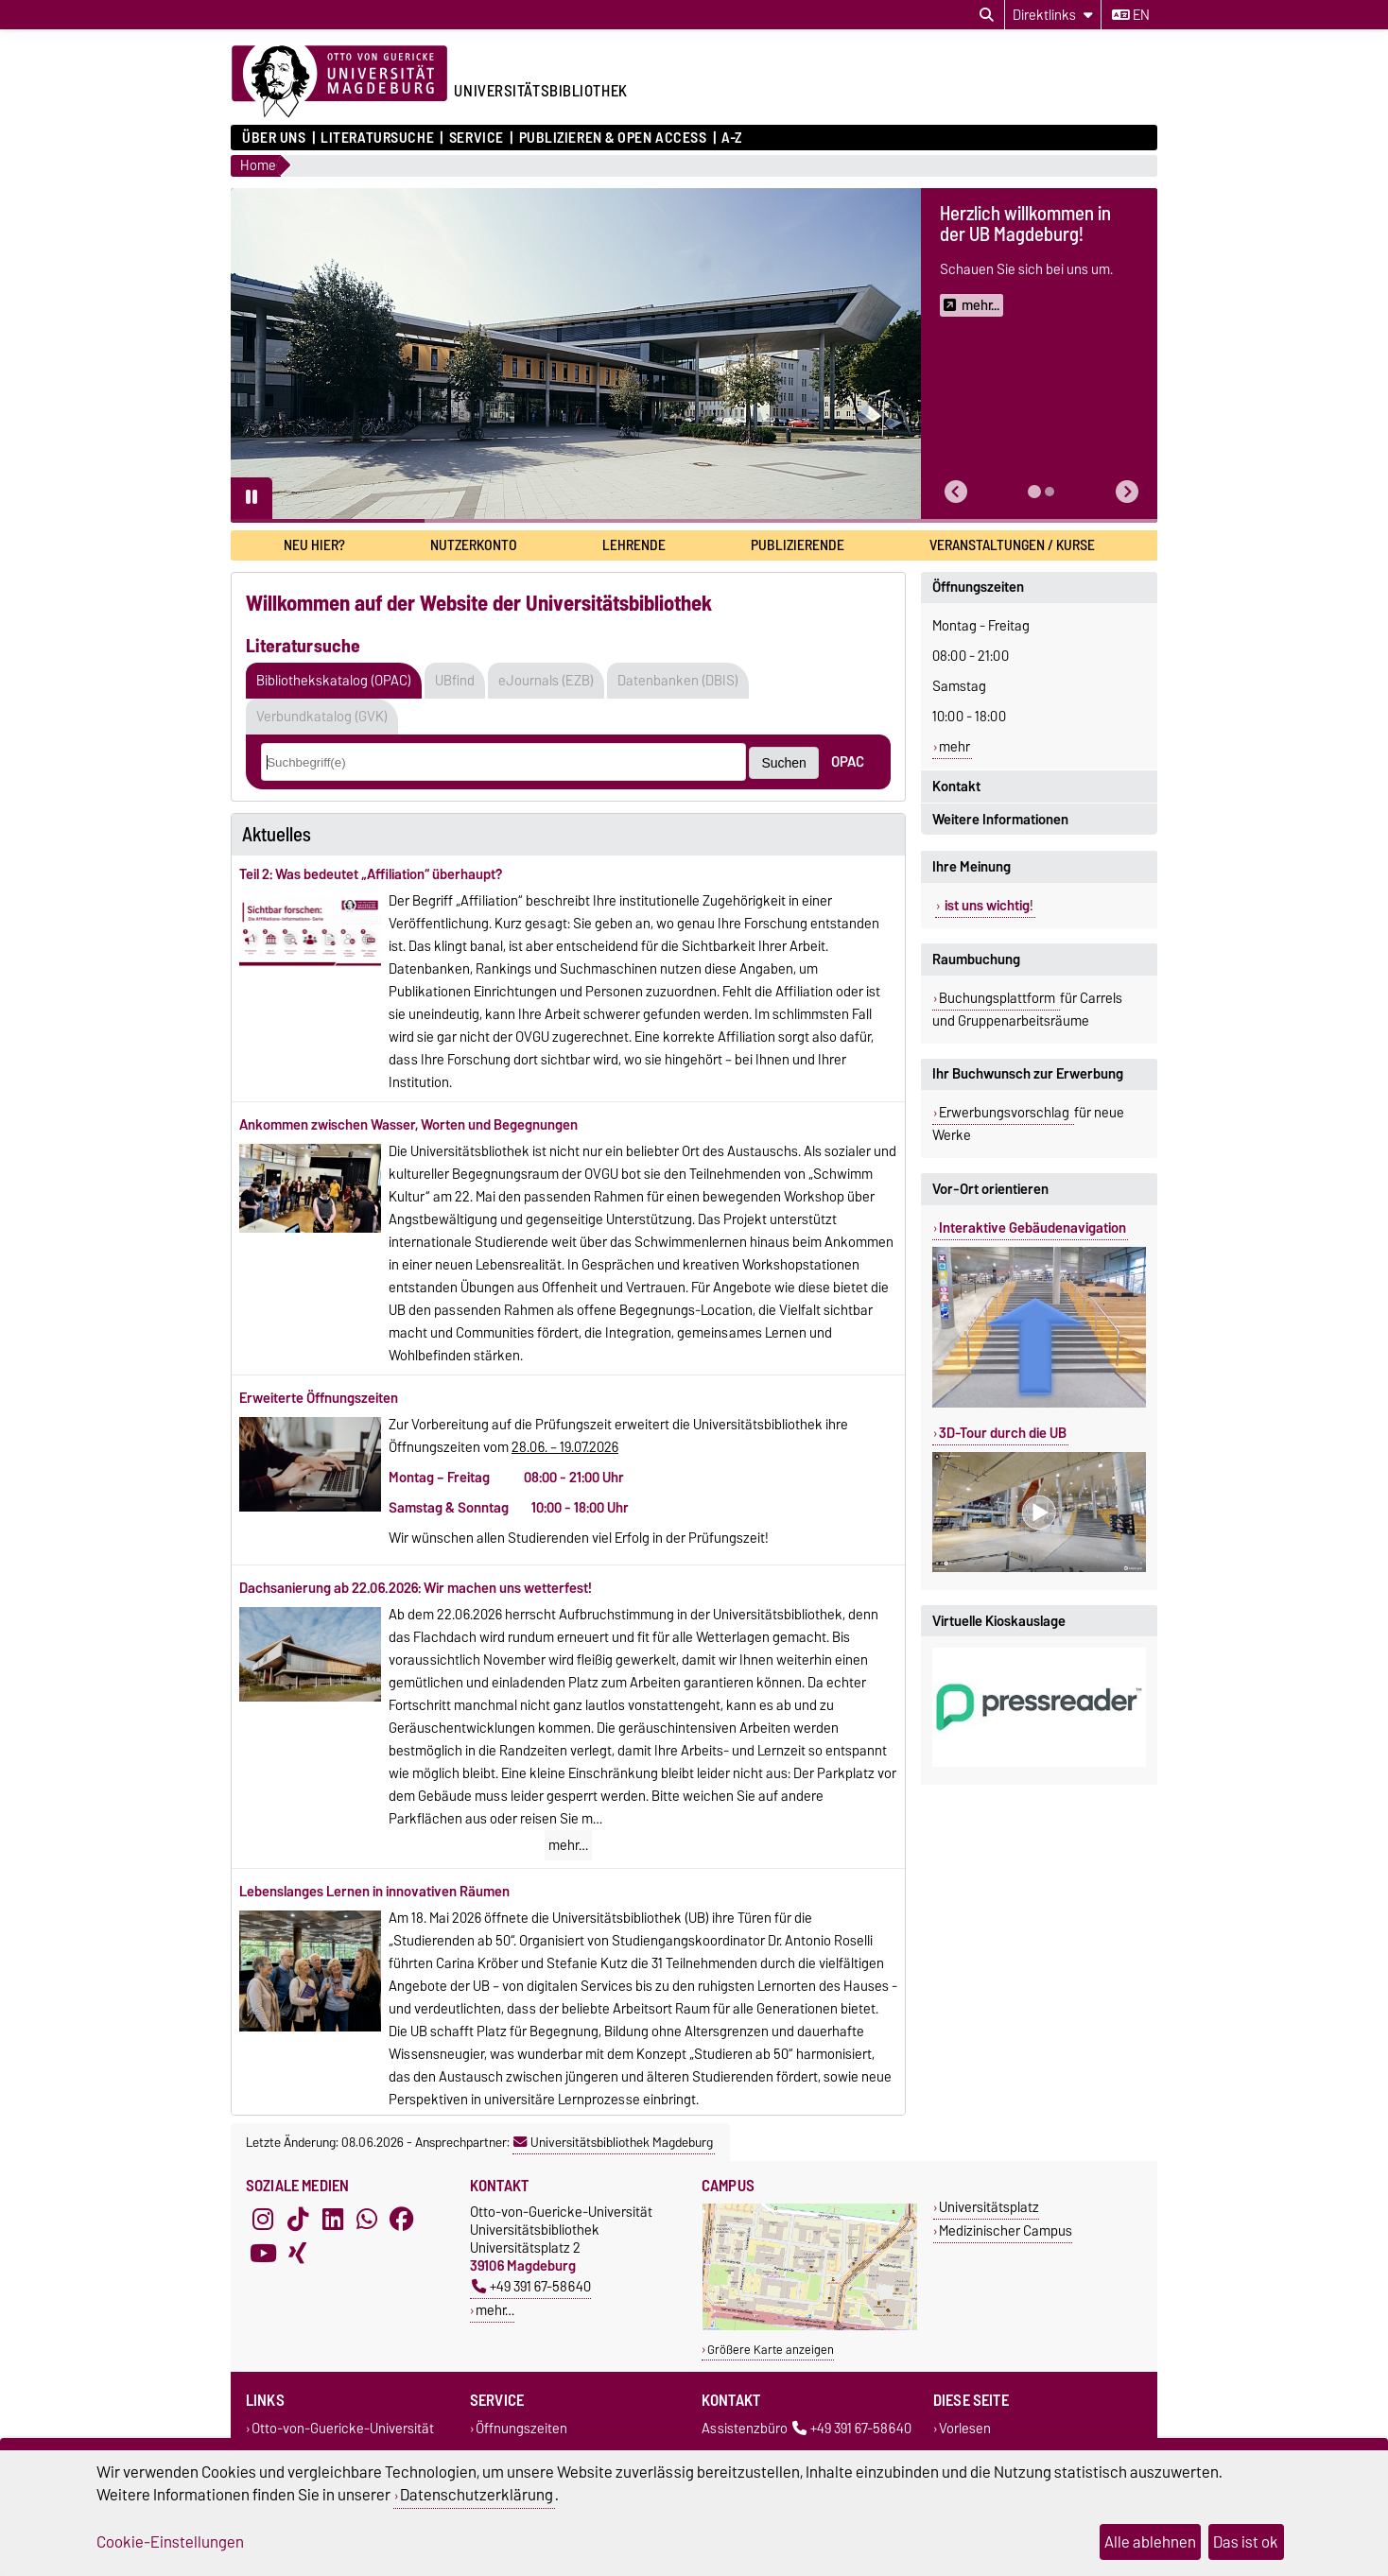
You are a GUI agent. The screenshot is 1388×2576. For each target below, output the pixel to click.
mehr (954, 746)
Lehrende (634, 545)
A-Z (731, 138)
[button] (956, 492)
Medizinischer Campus (1005, 2230)
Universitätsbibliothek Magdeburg (613, 2142)
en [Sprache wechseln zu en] (1131, 15)
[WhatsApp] (367, 2220)
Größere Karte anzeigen (770, 2350)
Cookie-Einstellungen (170, 2542)
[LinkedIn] (333, 2220)
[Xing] (298, 2254)
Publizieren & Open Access (613, 138)
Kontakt (956, 786)
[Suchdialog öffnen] (986, 15)
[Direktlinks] (1053, 14)
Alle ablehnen (1150, 2542)
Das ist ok (1245, 2542)
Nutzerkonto (473, 545)
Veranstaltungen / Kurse (1012, 545)
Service (476, 138)
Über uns (273, 138)
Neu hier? (314, 545)
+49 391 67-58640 (531, 2286)
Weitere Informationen (1000, 819)
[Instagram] (263, 2220)
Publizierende (797, 545)
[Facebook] (402, 2220)
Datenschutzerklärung (476, 2494)
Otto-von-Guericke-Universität (343, 2428)
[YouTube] (263, 2254)
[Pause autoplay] (251, 498)
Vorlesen (965, 2428)
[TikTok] (298, 2220)
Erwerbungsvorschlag (1005, 1112)
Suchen (783, 762)
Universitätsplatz (989, 2207)
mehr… (568, 1845)
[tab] (1034, 491)
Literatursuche (377, 138)
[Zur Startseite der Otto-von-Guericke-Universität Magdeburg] (339, 82)
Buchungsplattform (998, 998)
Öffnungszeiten (978, 587)
